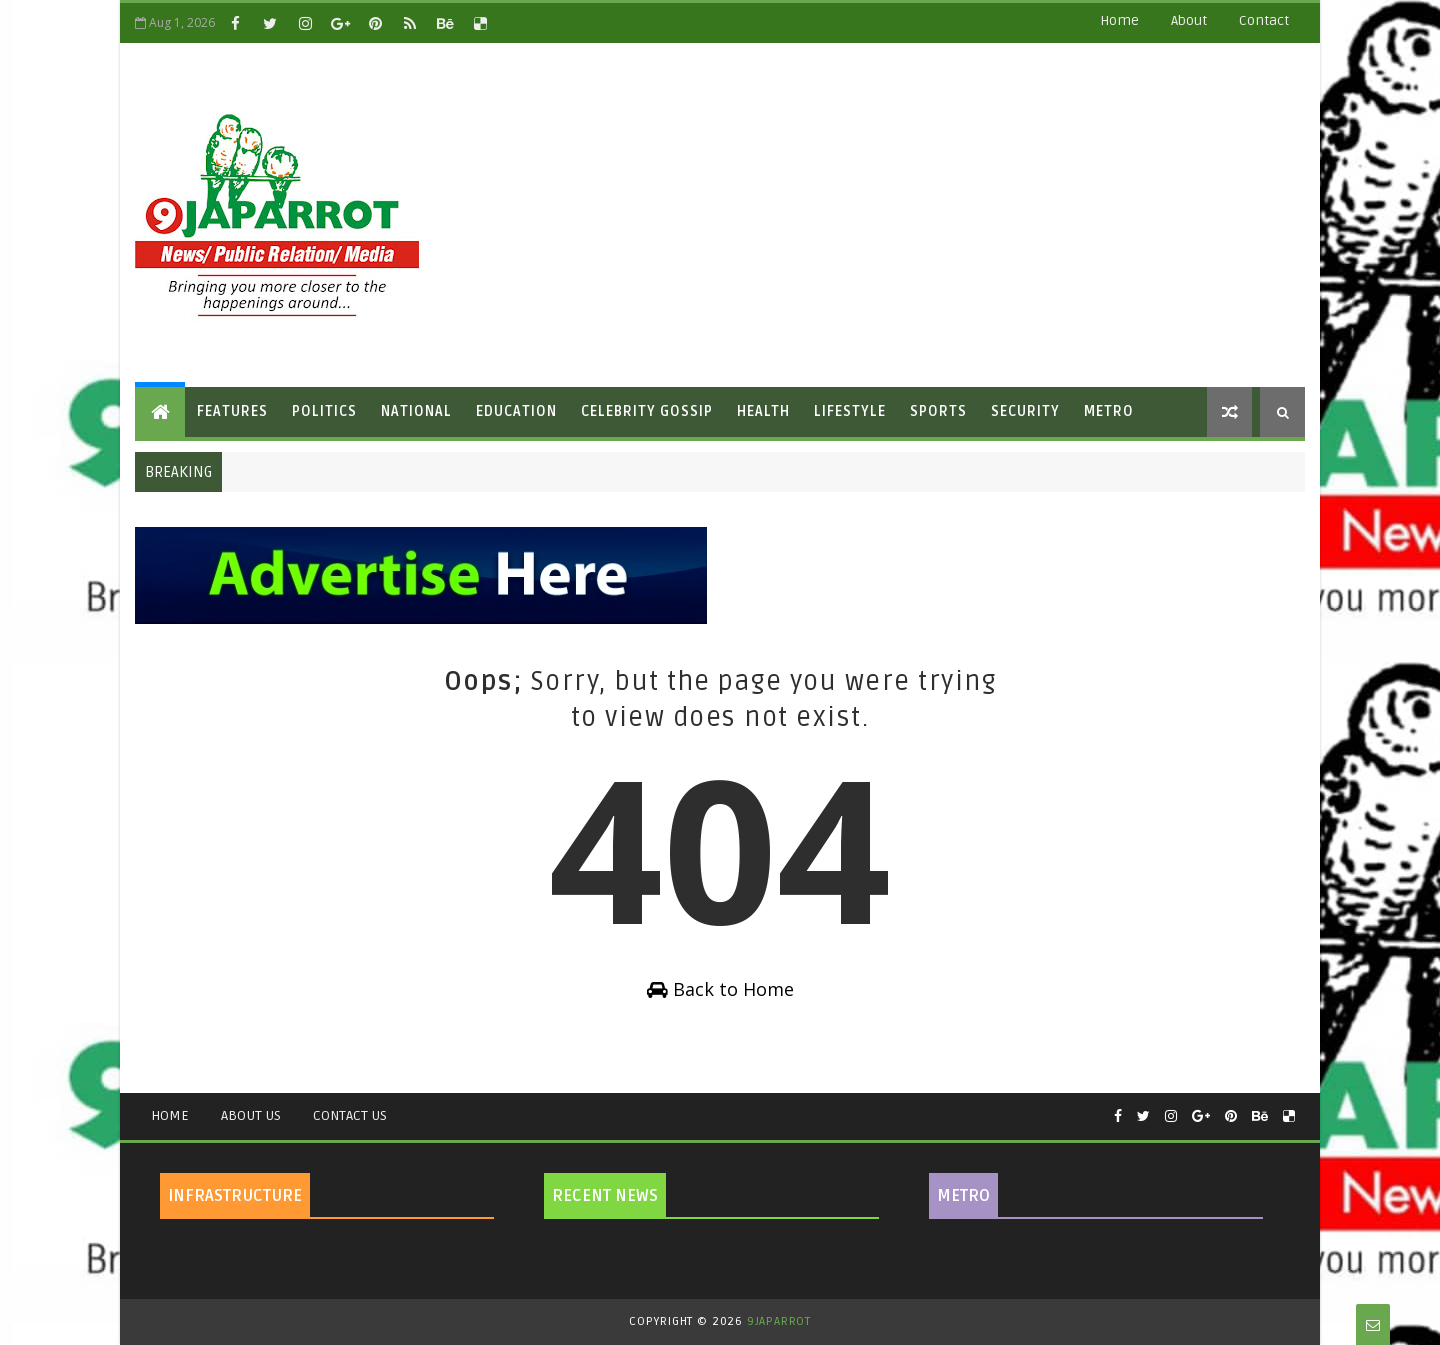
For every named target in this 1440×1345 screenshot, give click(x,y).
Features (232, 411)
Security (1025, 411)
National (416, 411)
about (1189, 20)
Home (1119, 20)
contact (1264, 20)
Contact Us (350, 1115)
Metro (1109, 411)
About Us (251, 1115)
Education (516, 411)
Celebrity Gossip (647, 411)
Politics (324, 411)
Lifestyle (850, 411)
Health (763, 411)
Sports (938, 411)
